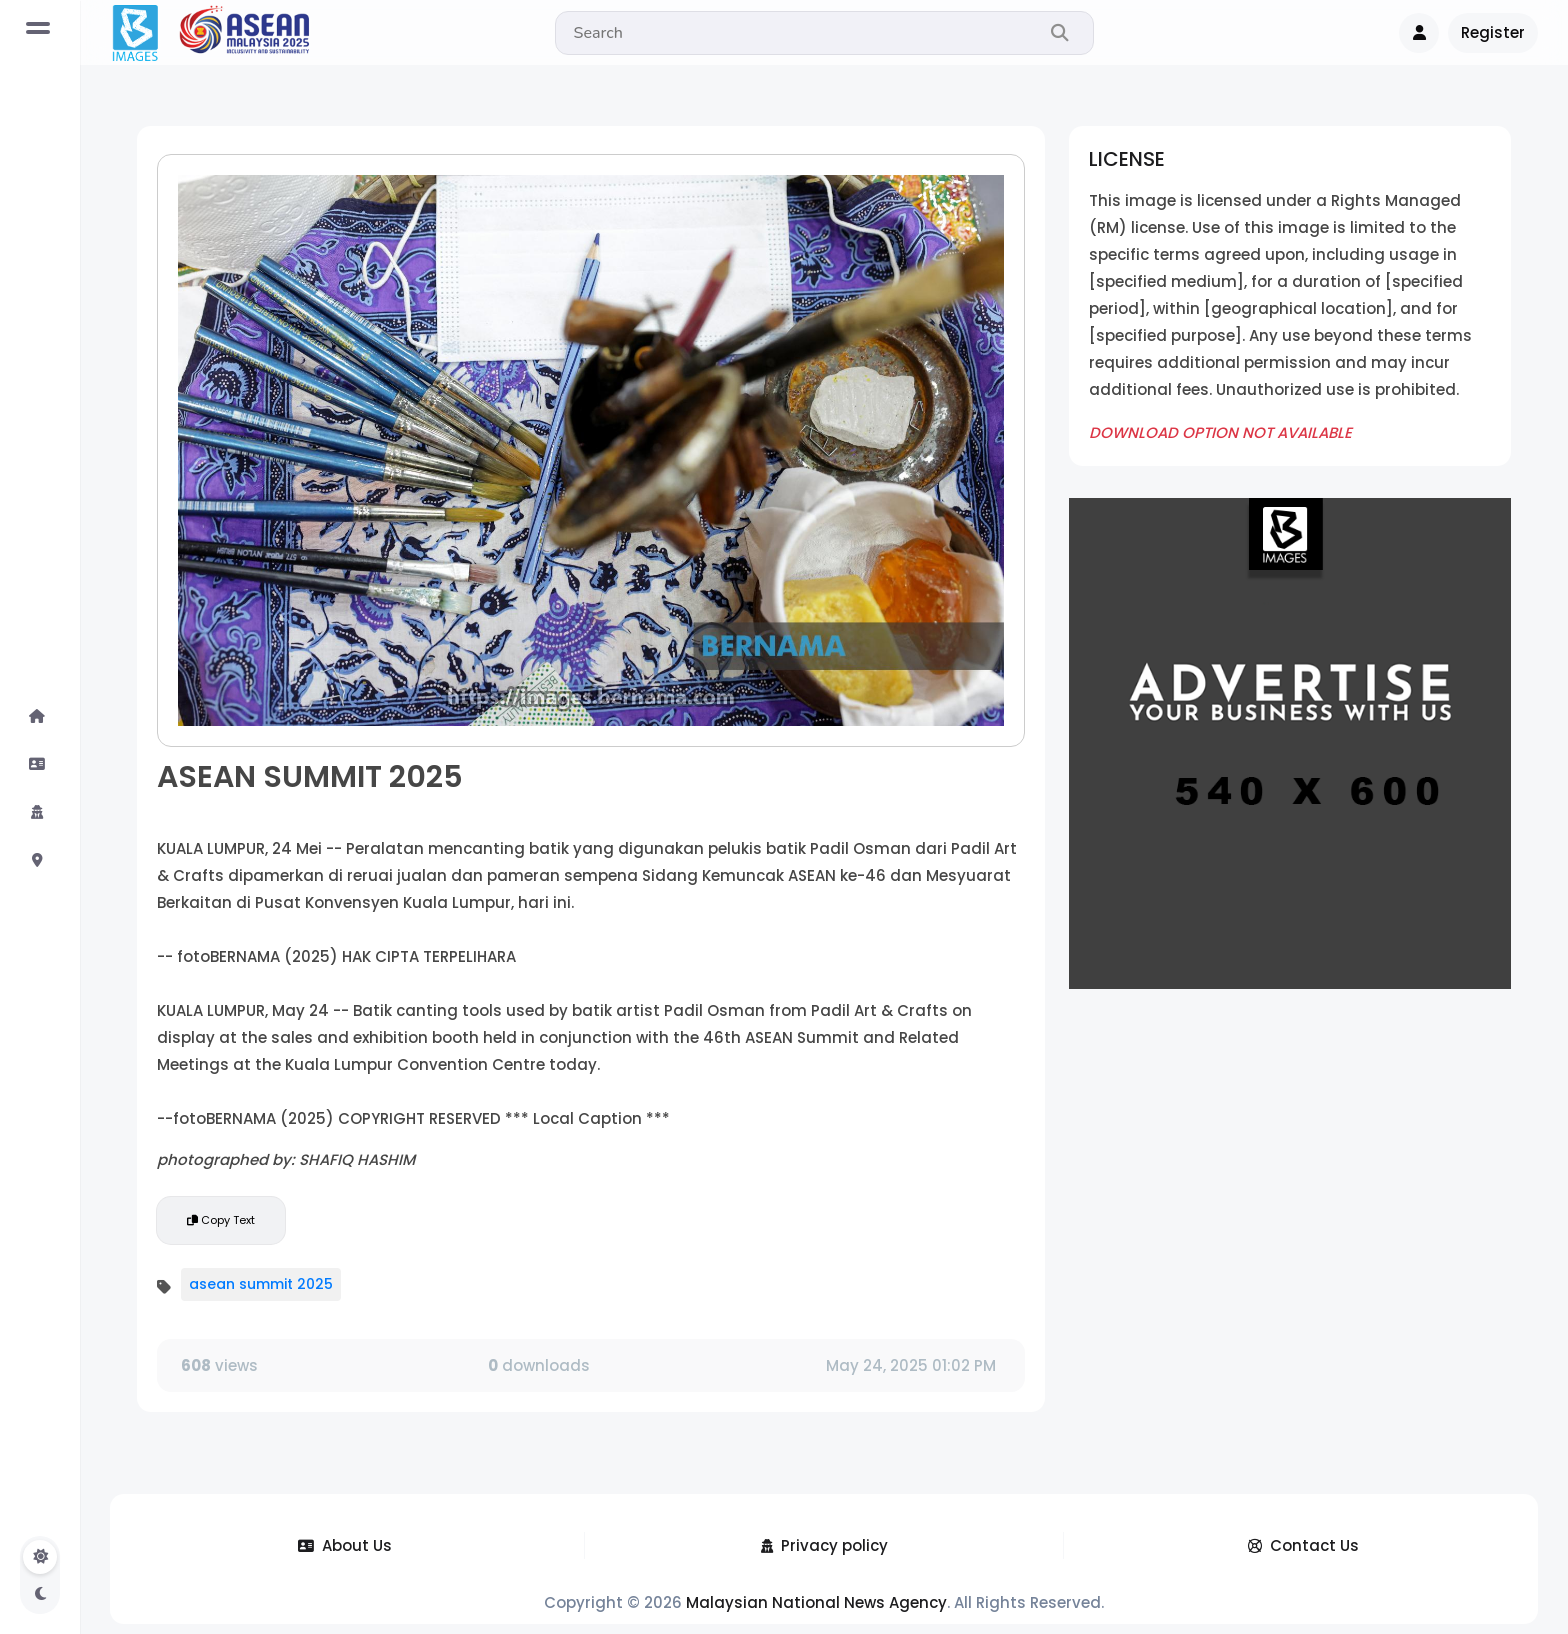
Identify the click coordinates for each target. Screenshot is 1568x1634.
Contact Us (1303, 1545)
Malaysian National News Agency (816, 1602)
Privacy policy (824, 1545)
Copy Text (221, 1220)
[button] (1419, 33)
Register (1493, 32)
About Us (345, 1545)
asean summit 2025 (261, 1284)
